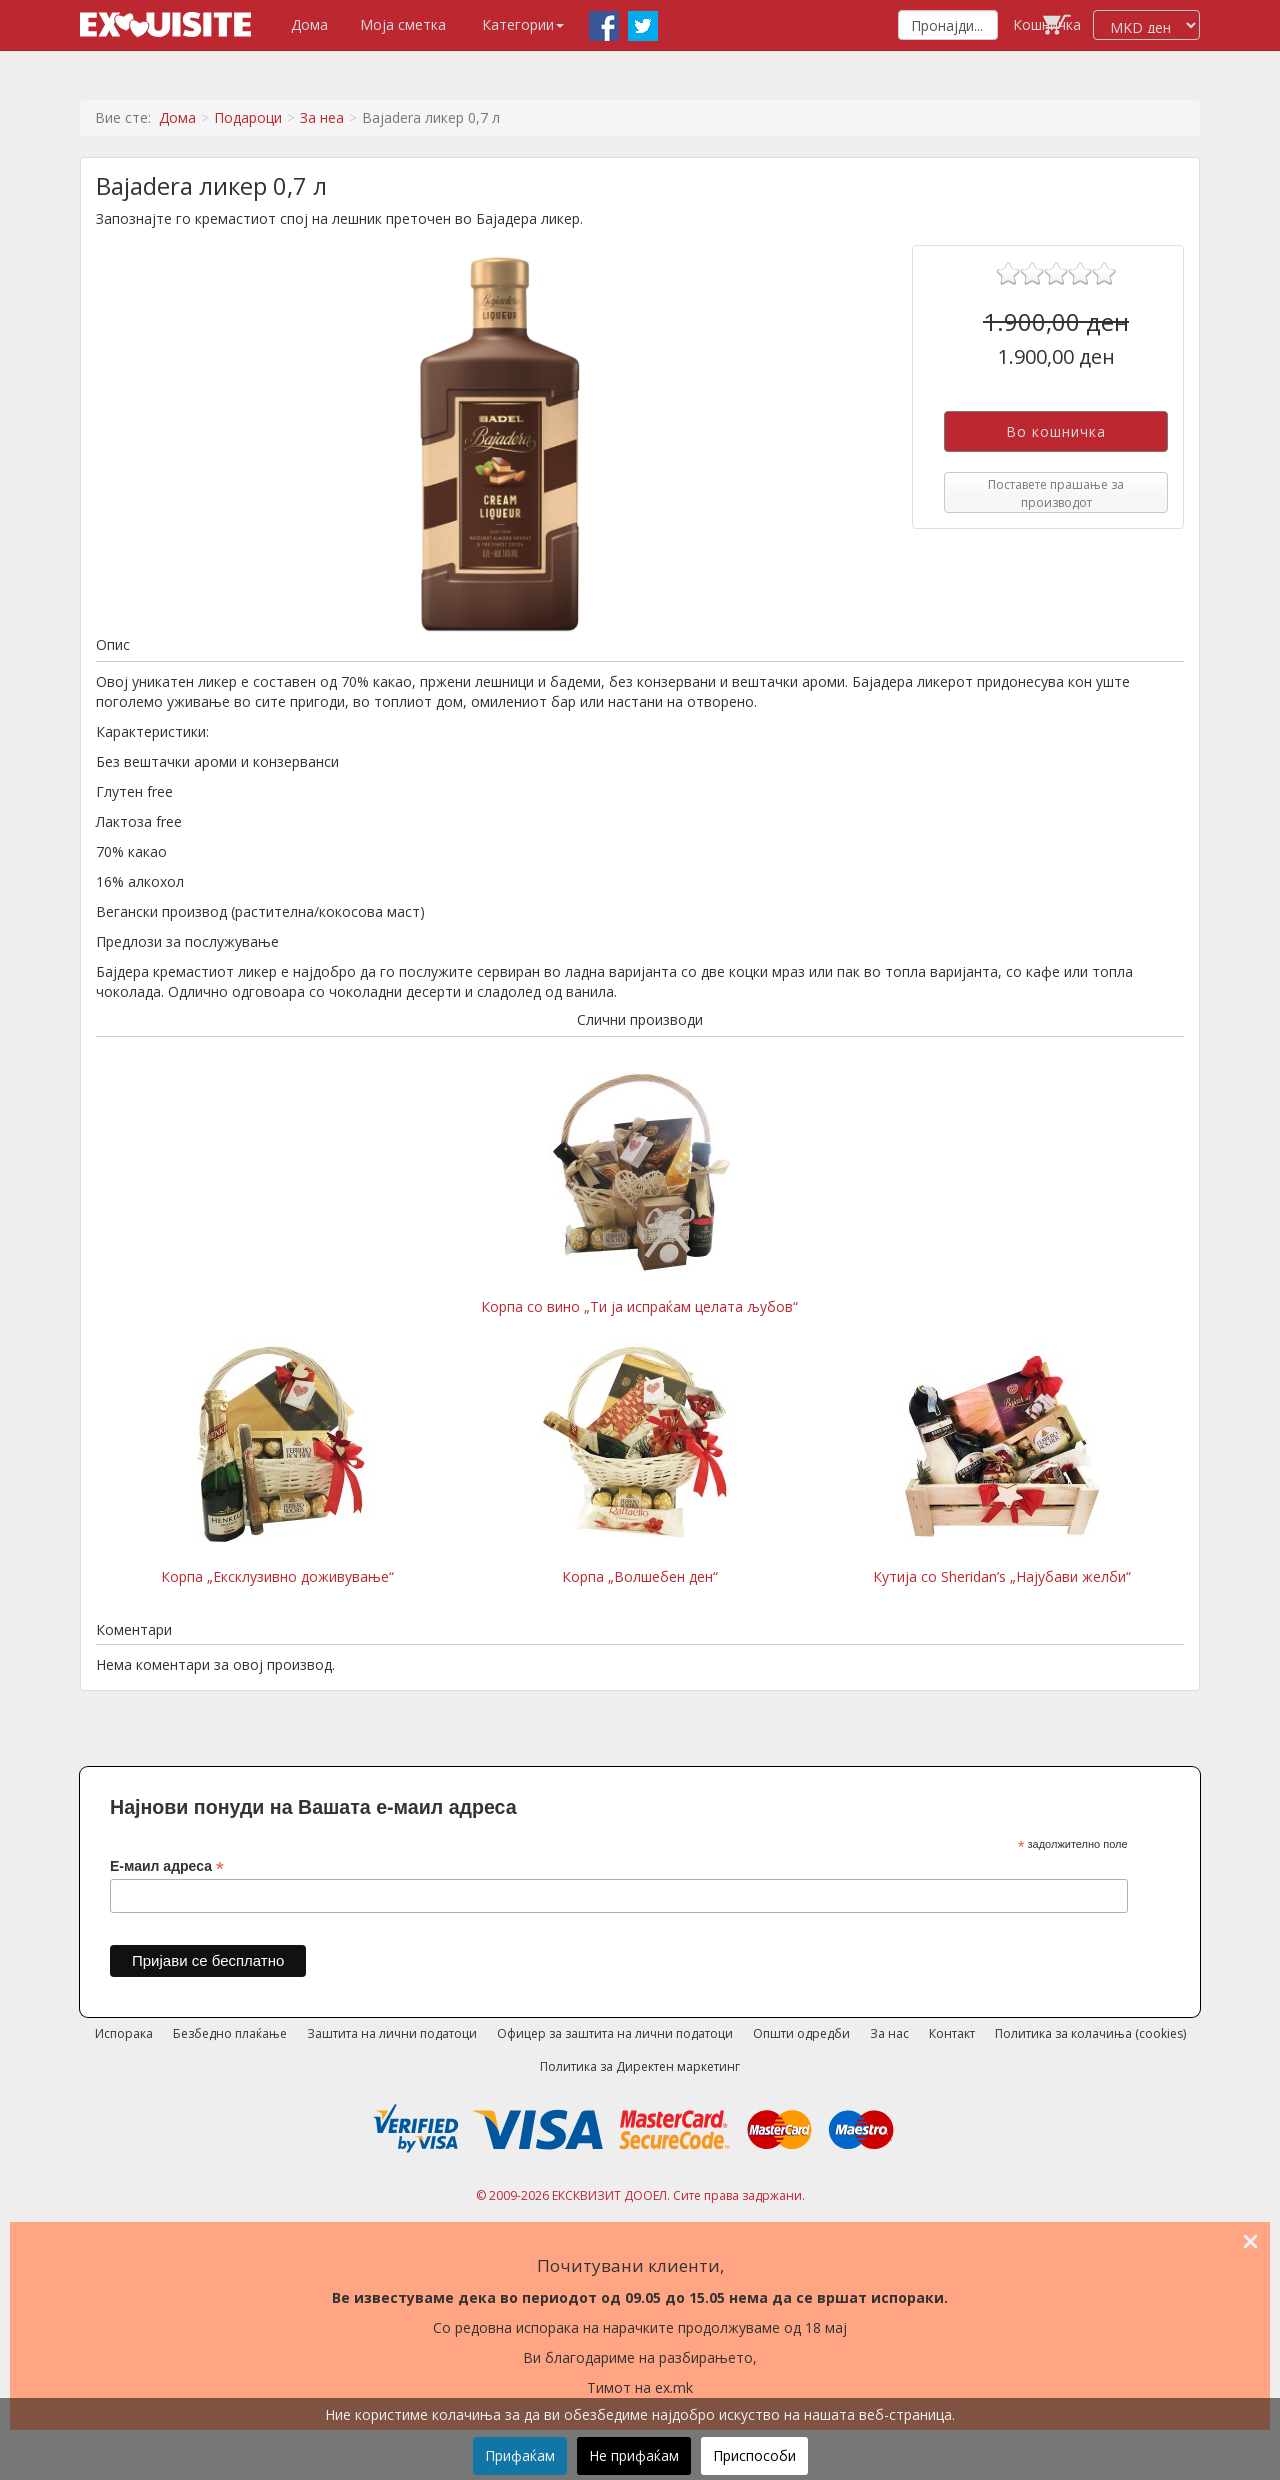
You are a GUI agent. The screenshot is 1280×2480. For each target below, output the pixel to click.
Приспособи (754, 2455)
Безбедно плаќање (230, 2033)
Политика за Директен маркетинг (640, 2066)
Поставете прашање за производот (1056, 493)
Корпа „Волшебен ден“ (640, 1464)
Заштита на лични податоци (392, 2033)
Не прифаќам (634, 2455)
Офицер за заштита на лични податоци (615, 2033)
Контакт (952, 2033)
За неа (322, 117)
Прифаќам (520, 2455)
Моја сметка (403, 24)
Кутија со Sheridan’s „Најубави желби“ (1002, 1464)
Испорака (124, 2033)
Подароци (248, 117)
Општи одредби (801, 2033)
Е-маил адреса (167, 1866)
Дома (309, 24)
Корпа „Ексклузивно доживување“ (277, 1464)
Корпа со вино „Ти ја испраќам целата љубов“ (639, 1194)
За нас (889, 2033)
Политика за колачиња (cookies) (1090, 2033)
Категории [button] (523, 24)
